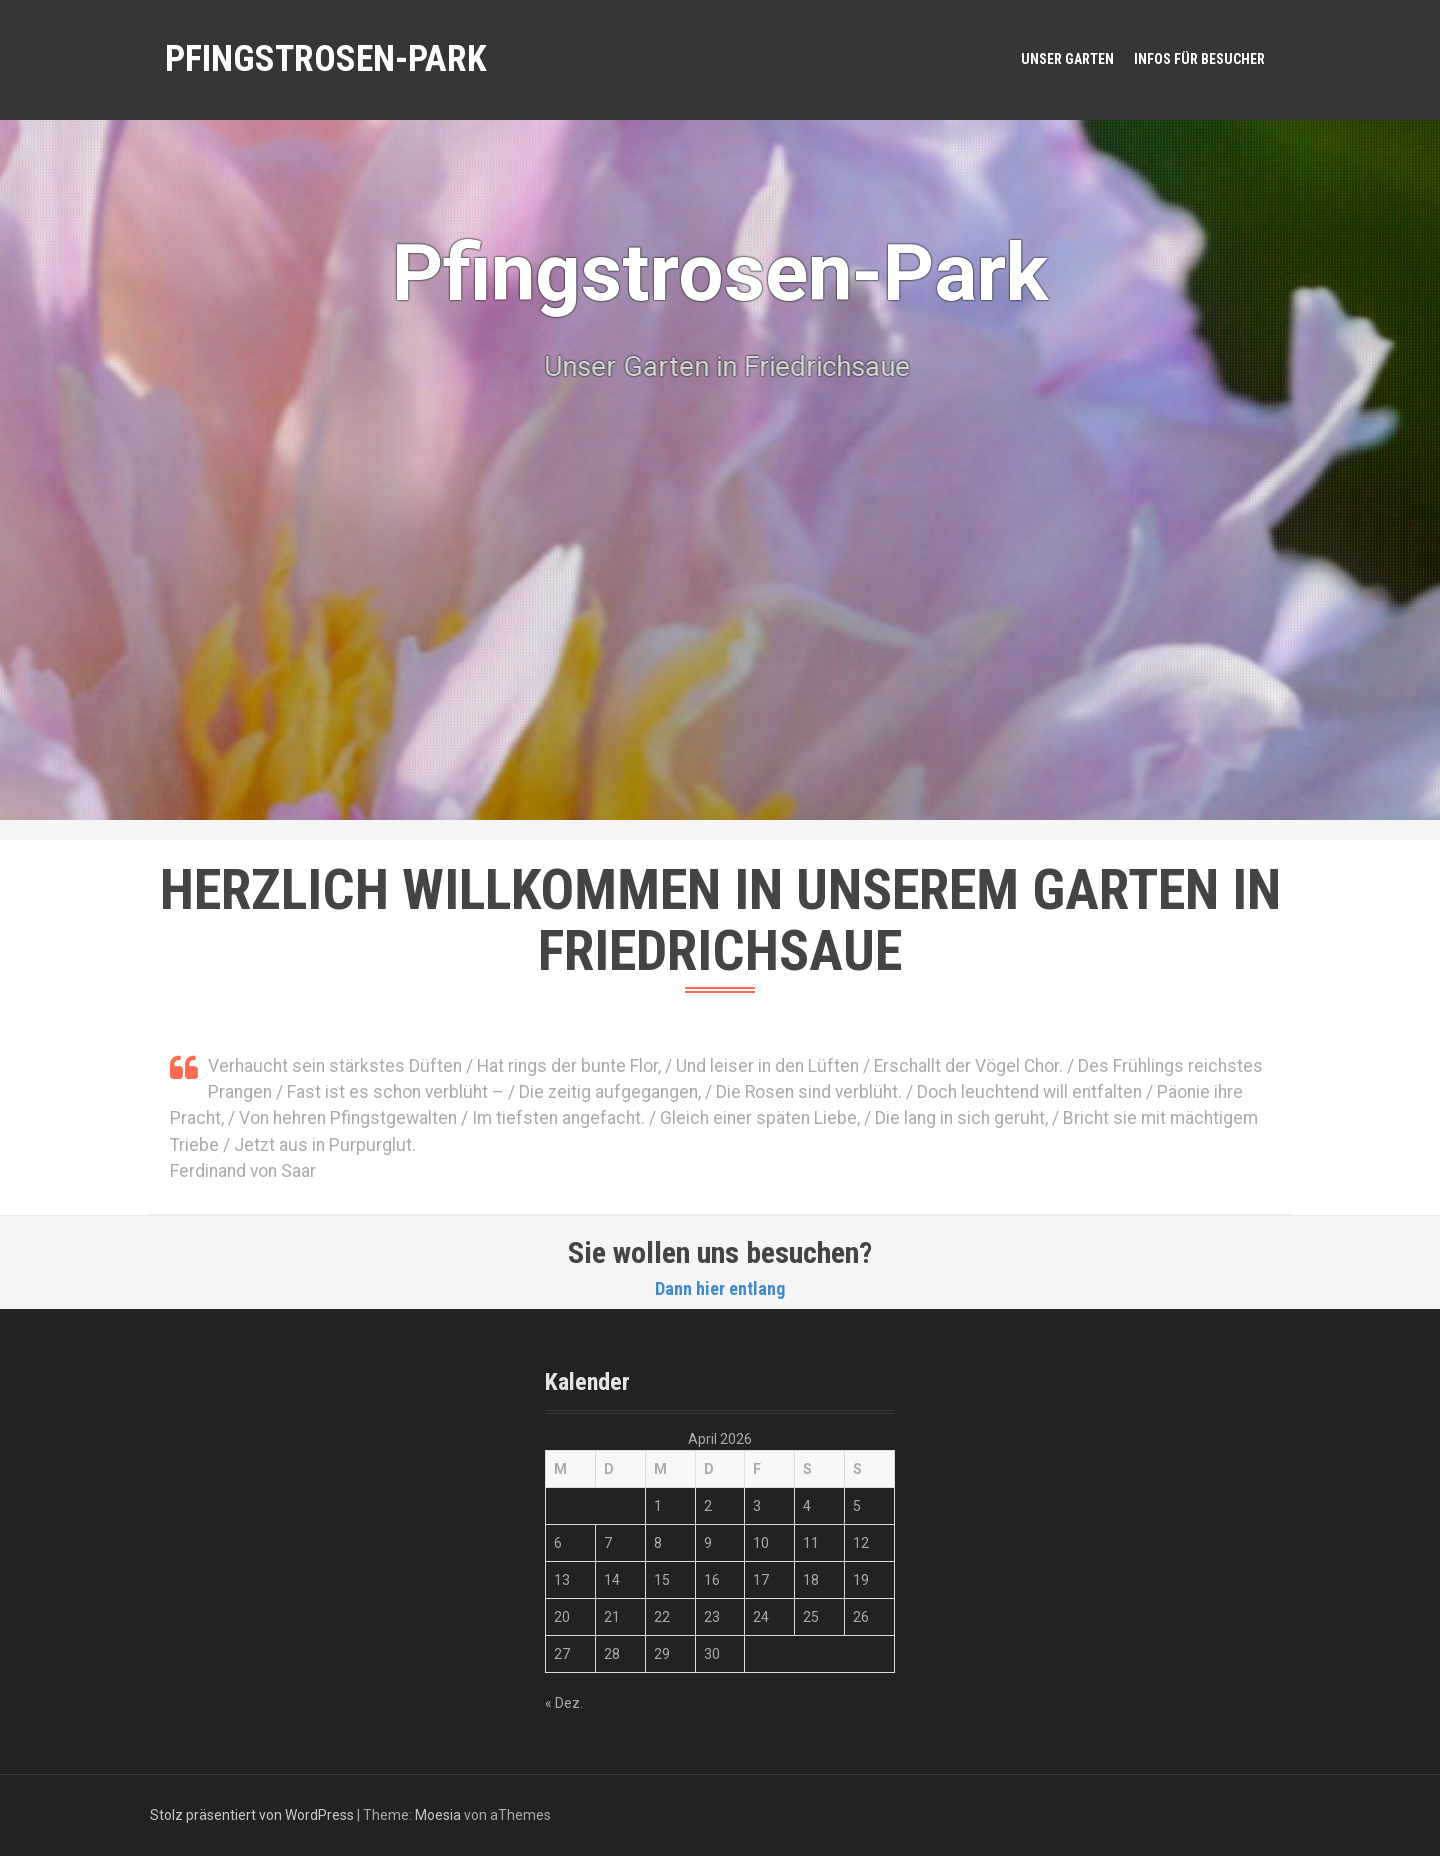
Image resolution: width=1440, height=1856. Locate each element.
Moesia (438, 1815)
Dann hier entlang (720, 1288)
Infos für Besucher (1199, 59)
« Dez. (564, 1703)
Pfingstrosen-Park (326, 59)
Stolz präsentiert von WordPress (252, 1815)
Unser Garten (1067, 59)
